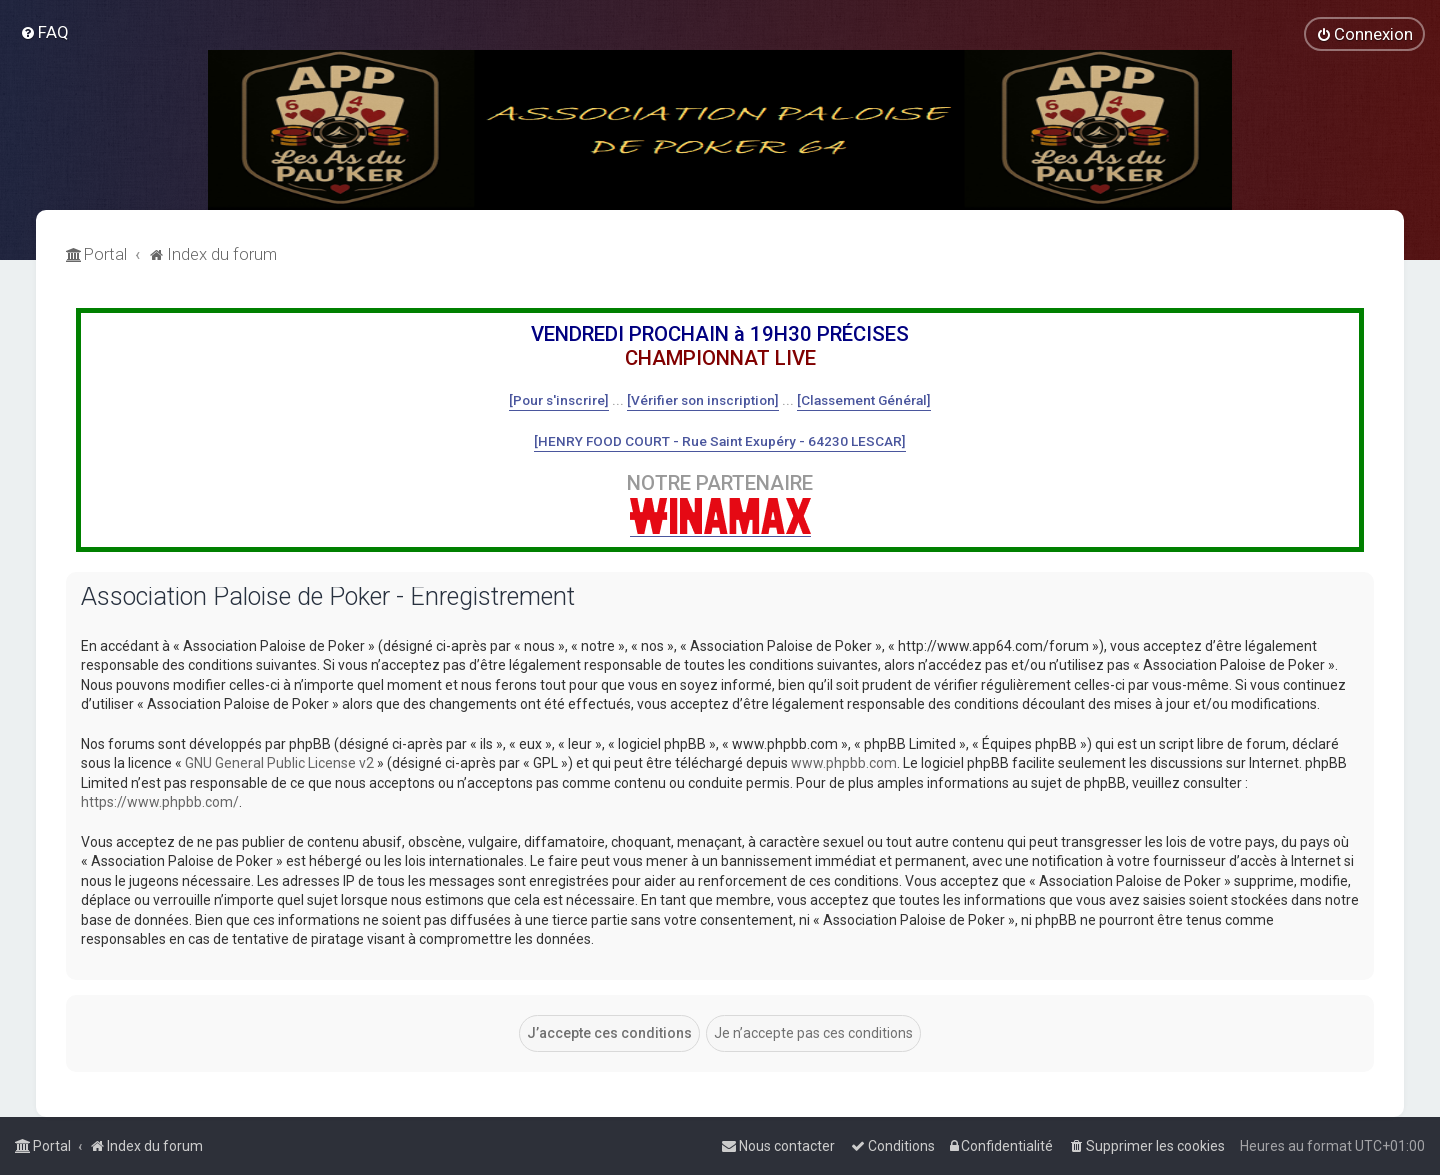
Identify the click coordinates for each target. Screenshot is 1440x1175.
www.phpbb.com (844, 763)
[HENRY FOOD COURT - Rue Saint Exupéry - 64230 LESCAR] (720, 441)
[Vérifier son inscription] (703, 400)
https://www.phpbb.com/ (160, 802)
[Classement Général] (864, 400)
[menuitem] (44, 32)
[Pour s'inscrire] (559, 400)
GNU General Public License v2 (279, 763)
